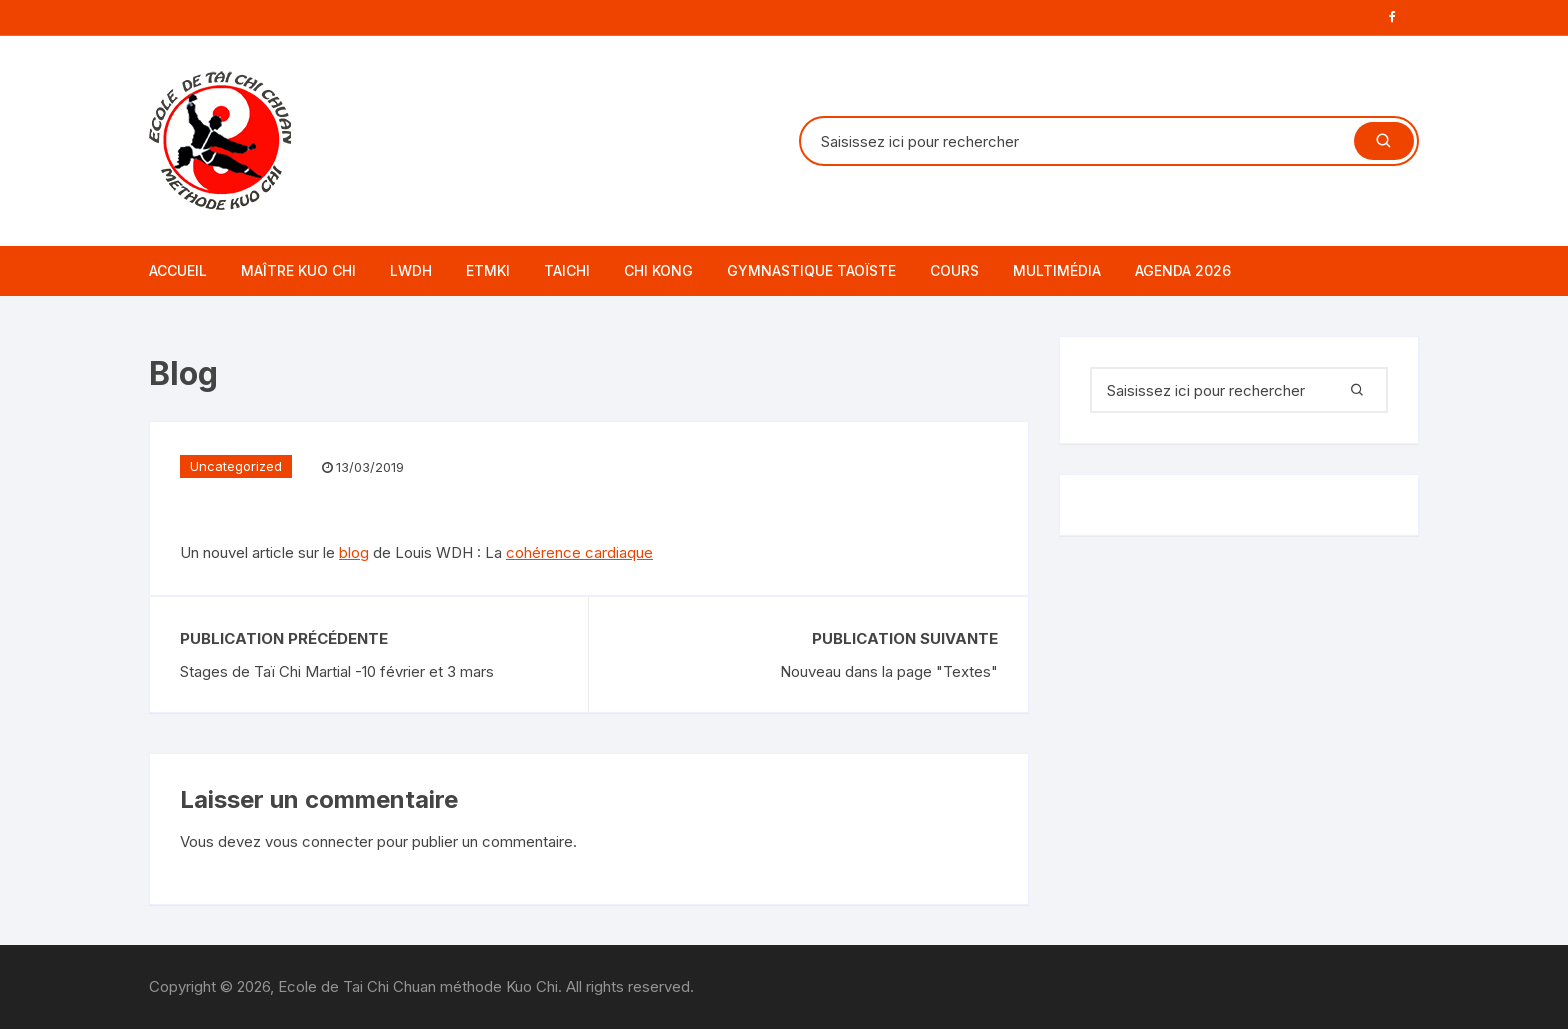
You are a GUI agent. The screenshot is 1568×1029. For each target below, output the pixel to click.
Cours (954, 270)
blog (354, 552)
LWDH (411, 270)
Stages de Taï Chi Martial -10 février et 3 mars (337, 671)
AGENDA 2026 (1183, 270)
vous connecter (319, 841)
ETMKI (488, 270)
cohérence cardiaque (579, 552)
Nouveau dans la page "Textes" (889, 671)
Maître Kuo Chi (298, 270)
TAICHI (567, 270)
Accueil (178, 270)
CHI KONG (658, 270)
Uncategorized (236, 466)
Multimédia (1057, 270)
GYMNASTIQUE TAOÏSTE (811, 270)
